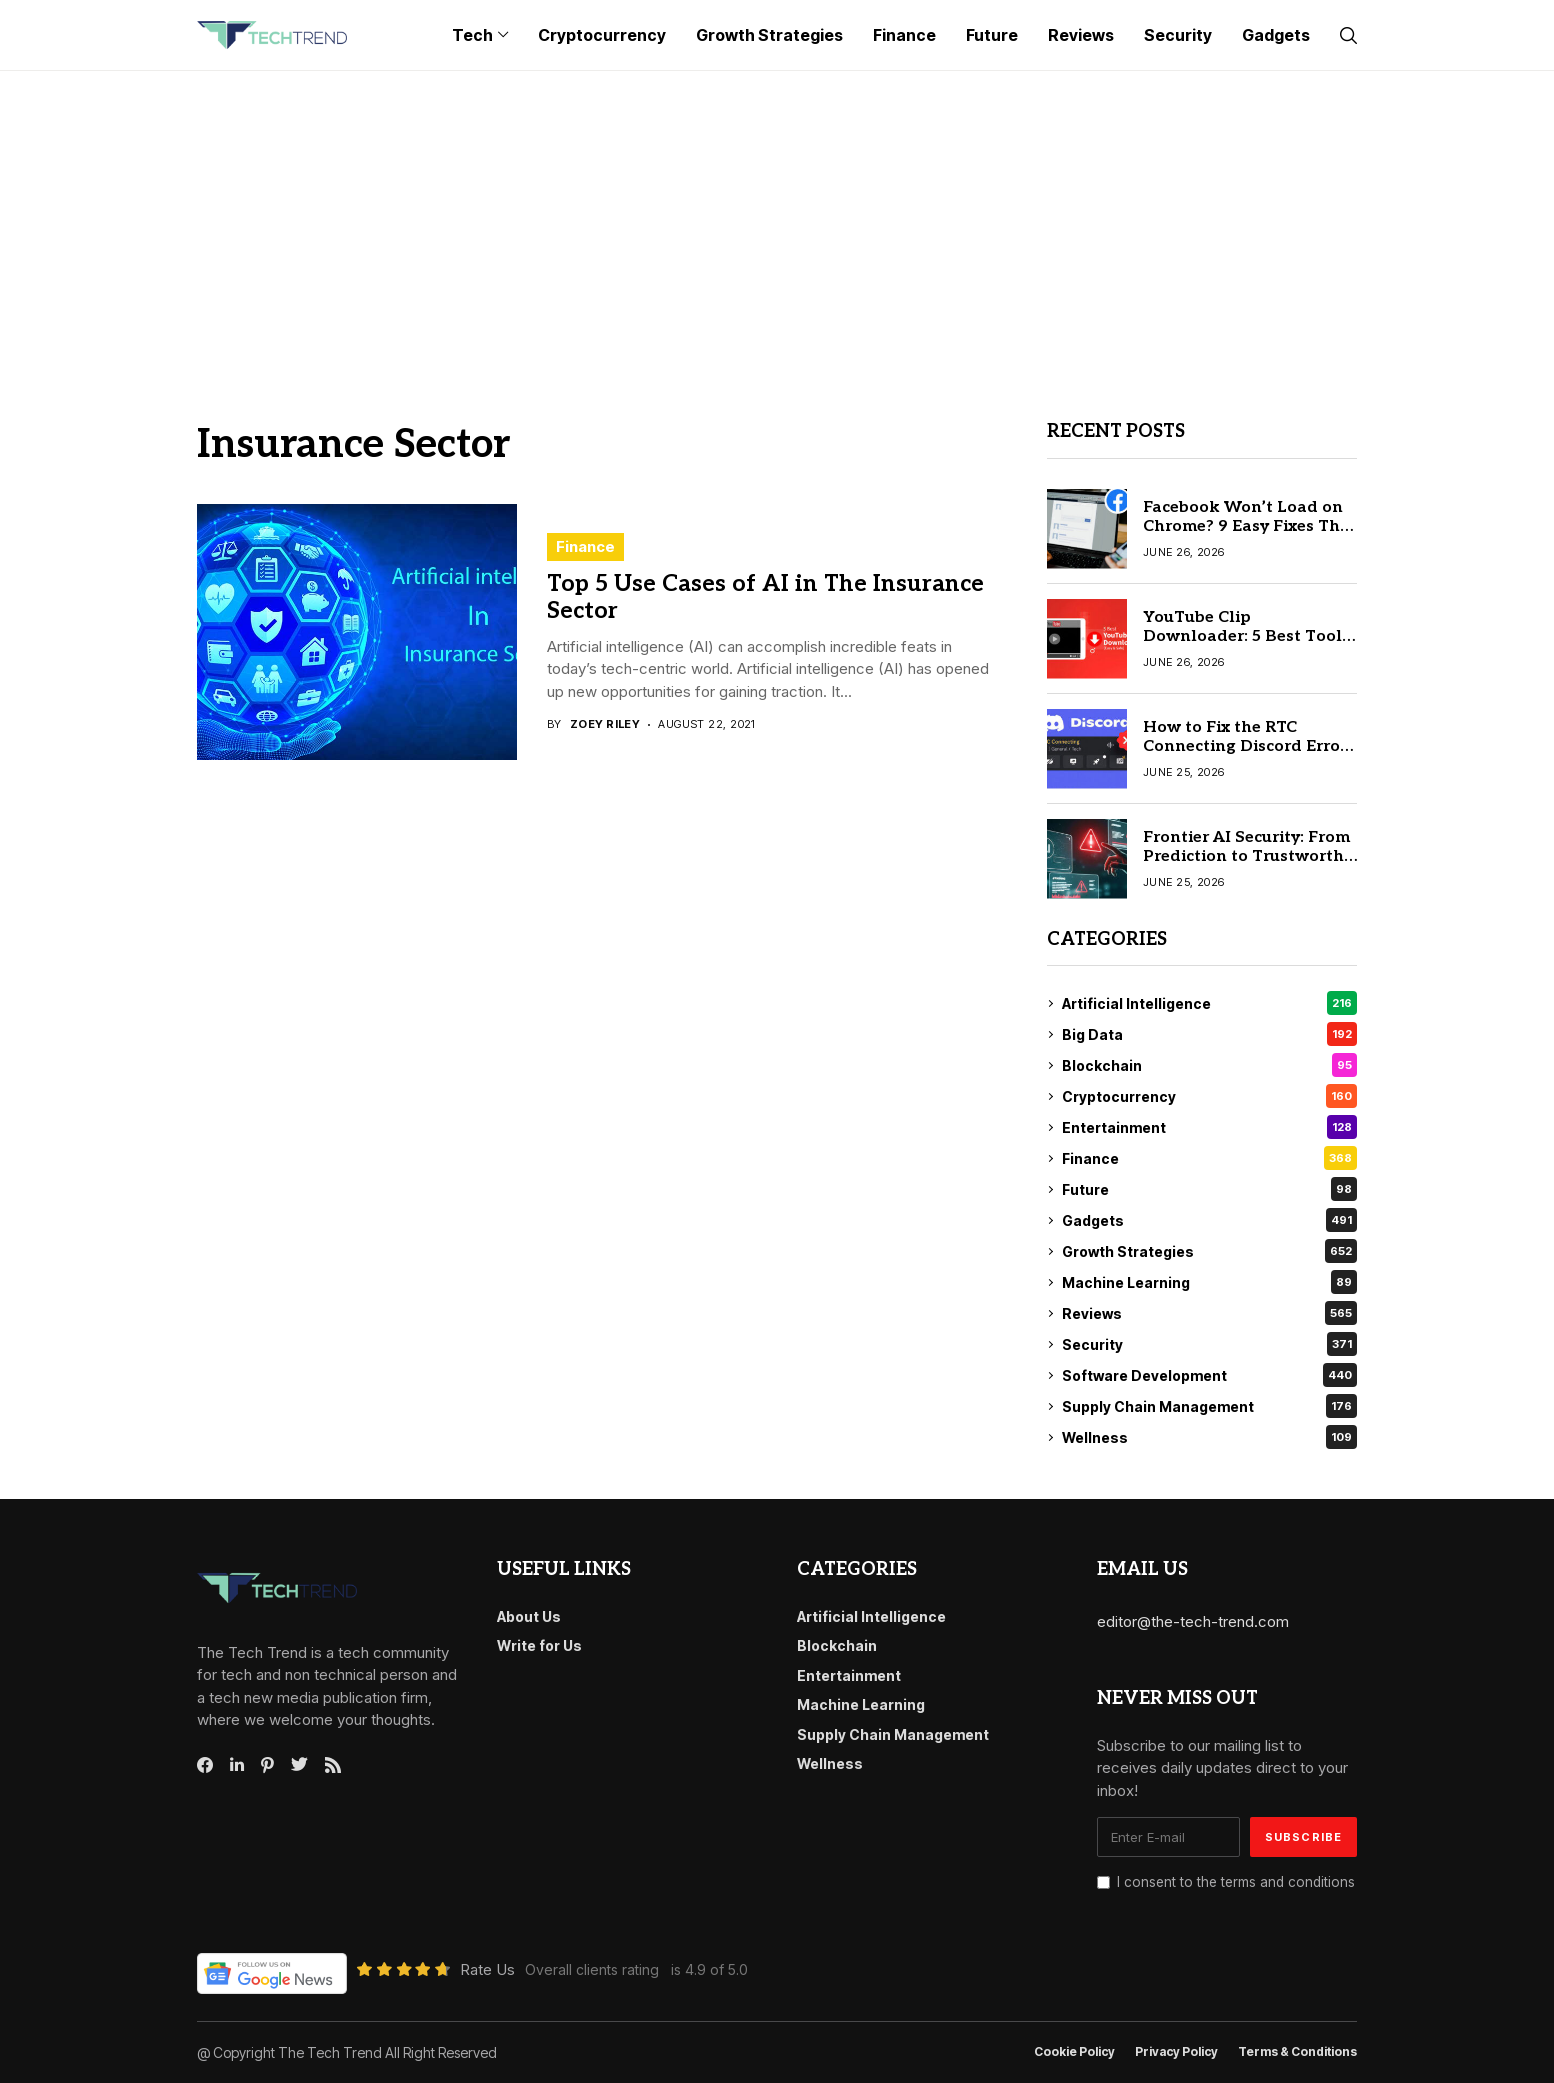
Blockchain (1209, 1065)
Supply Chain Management (1209, 1406)
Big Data (1209, 1034)
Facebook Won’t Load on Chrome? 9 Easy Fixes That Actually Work (1250, 526)
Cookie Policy (1074, 2052)
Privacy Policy (1176, 2052)
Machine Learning (1209, 1282)
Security (1209, 1344)
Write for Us (539, 1645)
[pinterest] (267, 1765)
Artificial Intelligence (1209, 1003)
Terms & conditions (1297, 2052)
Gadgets (1209, 1220)
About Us (529, 1616)
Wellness (1209, 1437)
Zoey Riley (605, 724)
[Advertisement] (777, 221)
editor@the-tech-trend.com (1193, 1621)
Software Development (1209, 1375)
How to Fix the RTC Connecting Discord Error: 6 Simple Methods (1247, 746)
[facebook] (205, 1765)
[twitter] (299, 1765)
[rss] (333, 1765)
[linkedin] (237, 1765)
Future (1209, 1189)
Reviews (1209, 1313)
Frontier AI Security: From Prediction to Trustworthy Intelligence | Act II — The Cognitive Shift (1248, 866)
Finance (585, 546)
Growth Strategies (1209, 1251)
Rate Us (487, 1969)
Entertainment (1209, 1127)
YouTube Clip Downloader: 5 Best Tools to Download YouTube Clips (1246, 646)
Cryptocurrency (1209, 1096)
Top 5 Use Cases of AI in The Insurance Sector (765, 598)
